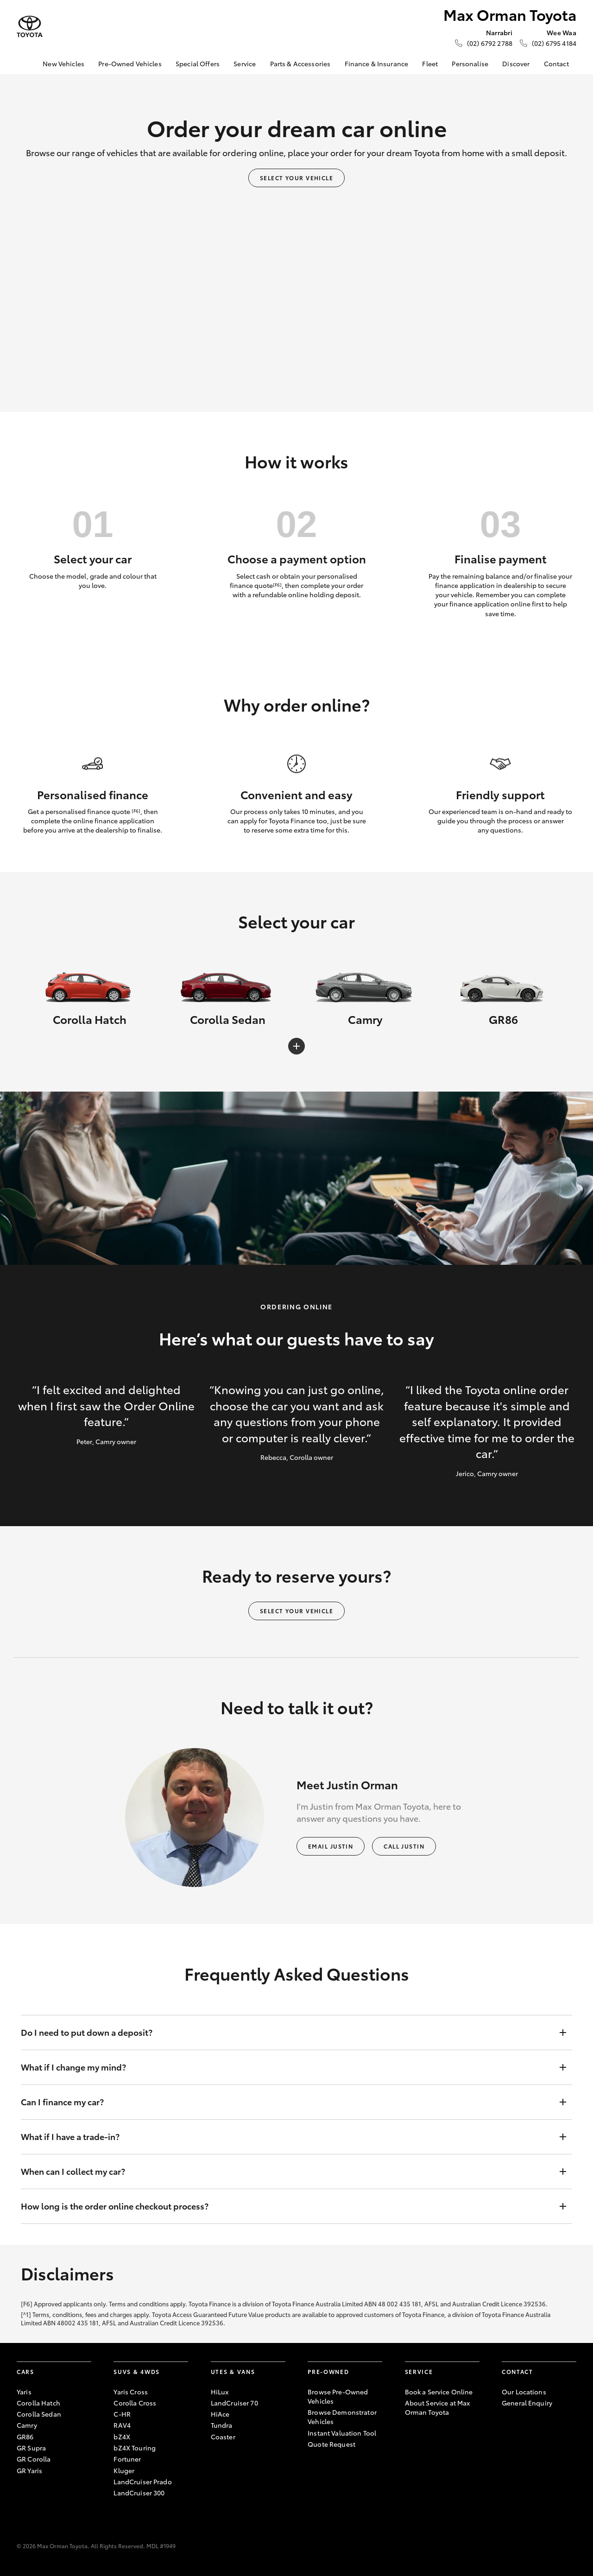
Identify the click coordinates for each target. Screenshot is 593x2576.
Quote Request (331, 2444)
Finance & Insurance (377, 63)
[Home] (24, 64)
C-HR (122, 2413)
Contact (556, 63)
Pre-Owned (328, 2371)
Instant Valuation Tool (342, 2432)
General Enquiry (527, 2402)
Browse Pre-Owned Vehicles (338, 2396)
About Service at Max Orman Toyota (437, 2407)
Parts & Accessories (300, 63)
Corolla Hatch (38, 2402)
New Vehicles (63, 63)
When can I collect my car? (287, 2171)
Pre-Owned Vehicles (130, 63)
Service (244, 63)
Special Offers (198, 63)
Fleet (430, 63)
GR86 (25, 2436)
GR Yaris (29, 2470)
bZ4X (122, 2436)
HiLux (220, 2391)
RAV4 (122, 2425)
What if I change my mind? (287, 2067)
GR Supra (31, 2447)
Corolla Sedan (39, 2413)
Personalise (470, 63)
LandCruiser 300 (139, 2492)
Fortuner (127, 2458)
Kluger (124, 2470)
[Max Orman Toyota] (30, 27)
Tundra (222, 2425)
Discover (516, 63)
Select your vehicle (296, 178)
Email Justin (330, 1846)
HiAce (220, 2413)
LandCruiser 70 (234, 2402)
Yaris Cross (131, 2391)
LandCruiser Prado (142, 2481)
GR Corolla (33, 2458)
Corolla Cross (135, 2402)
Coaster (223, 2436)
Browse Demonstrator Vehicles (342, 2416)
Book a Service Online (439, 2391)
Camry (27, 2425)
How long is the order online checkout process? (287, 2206)
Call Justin (404, 1846)
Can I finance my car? (287, 2102)
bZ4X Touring (135, 2447)
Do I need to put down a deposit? (287, 2032)
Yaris (24, 2391)
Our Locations (524, 2391)
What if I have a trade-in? (287, 2137)
